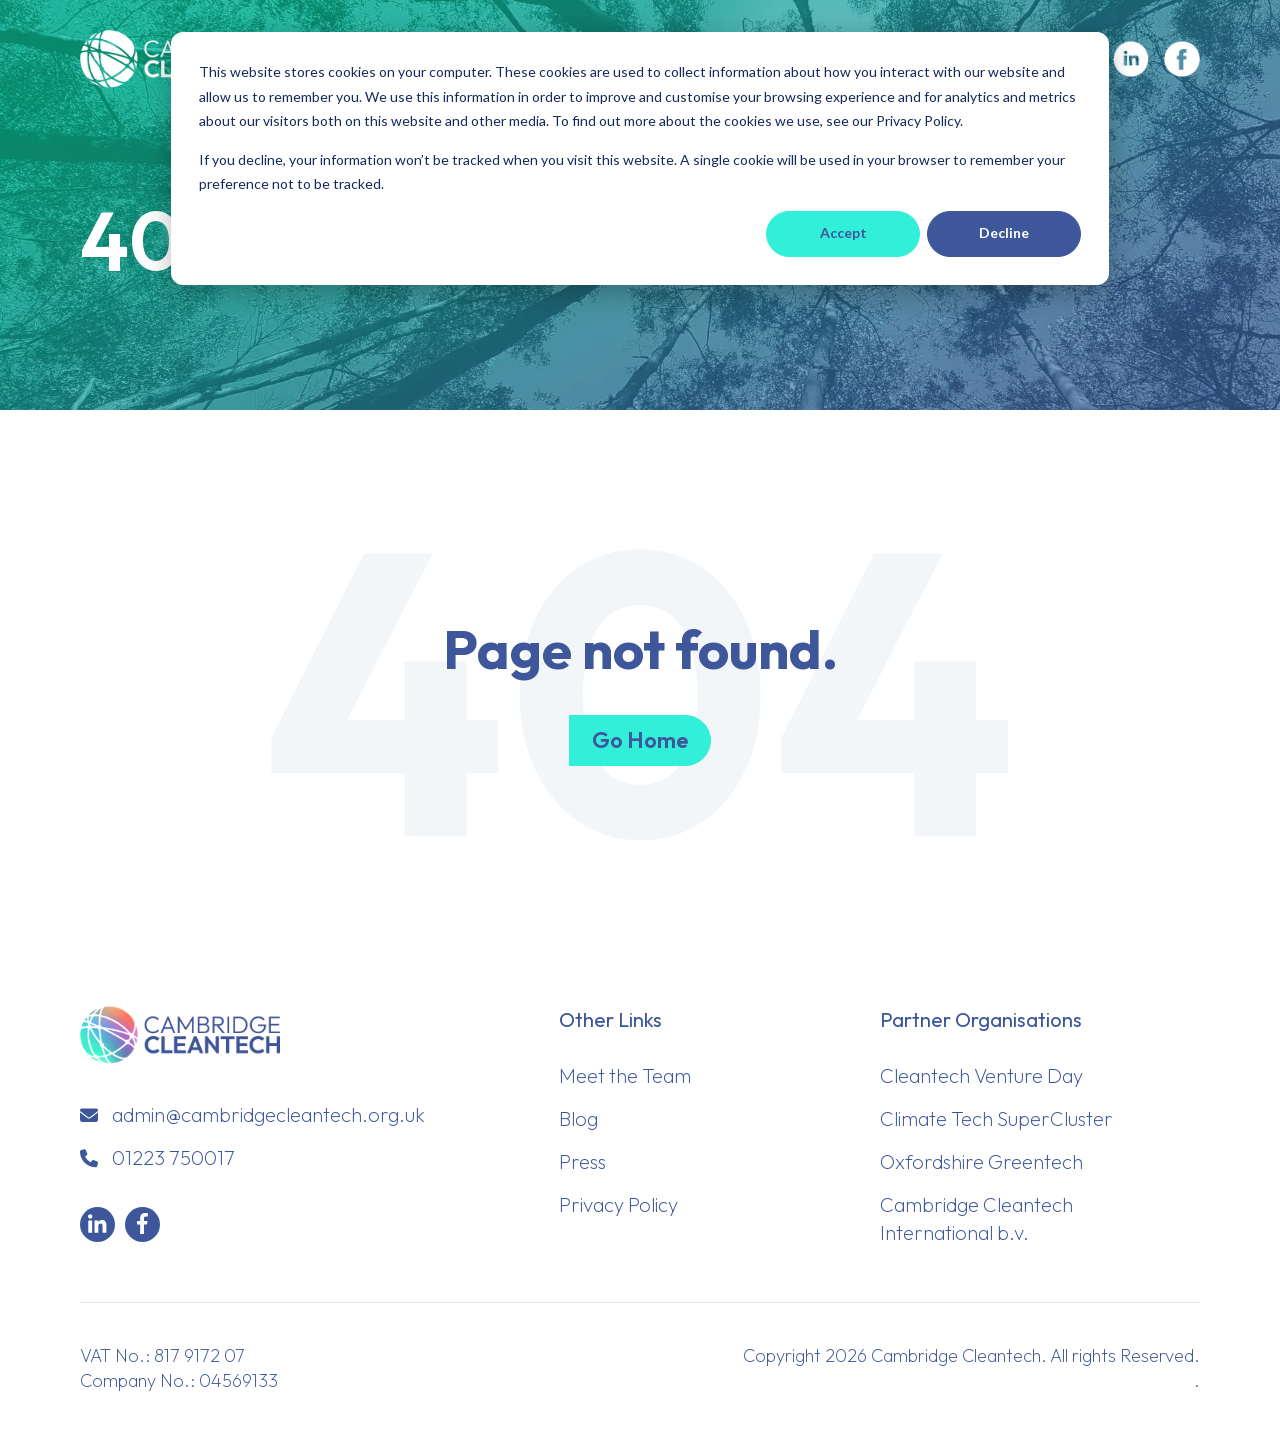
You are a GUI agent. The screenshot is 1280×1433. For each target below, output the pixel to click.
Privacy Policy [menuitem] (618, 1204)
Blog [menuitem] (578, 1118)
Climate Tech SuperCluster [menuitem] (996, 1118)
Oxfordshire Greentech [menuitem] (981, 1161)
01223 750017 (173, 1157)
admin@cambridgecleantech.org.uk (268, 1114)
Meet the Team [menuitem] (625, 1075)
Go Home (640, 740)
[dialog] (640, 158)
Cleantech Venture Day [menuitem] (981, 1075)
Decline (1004, 232)
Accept (843, 232)
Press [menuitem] (582, 1161)
